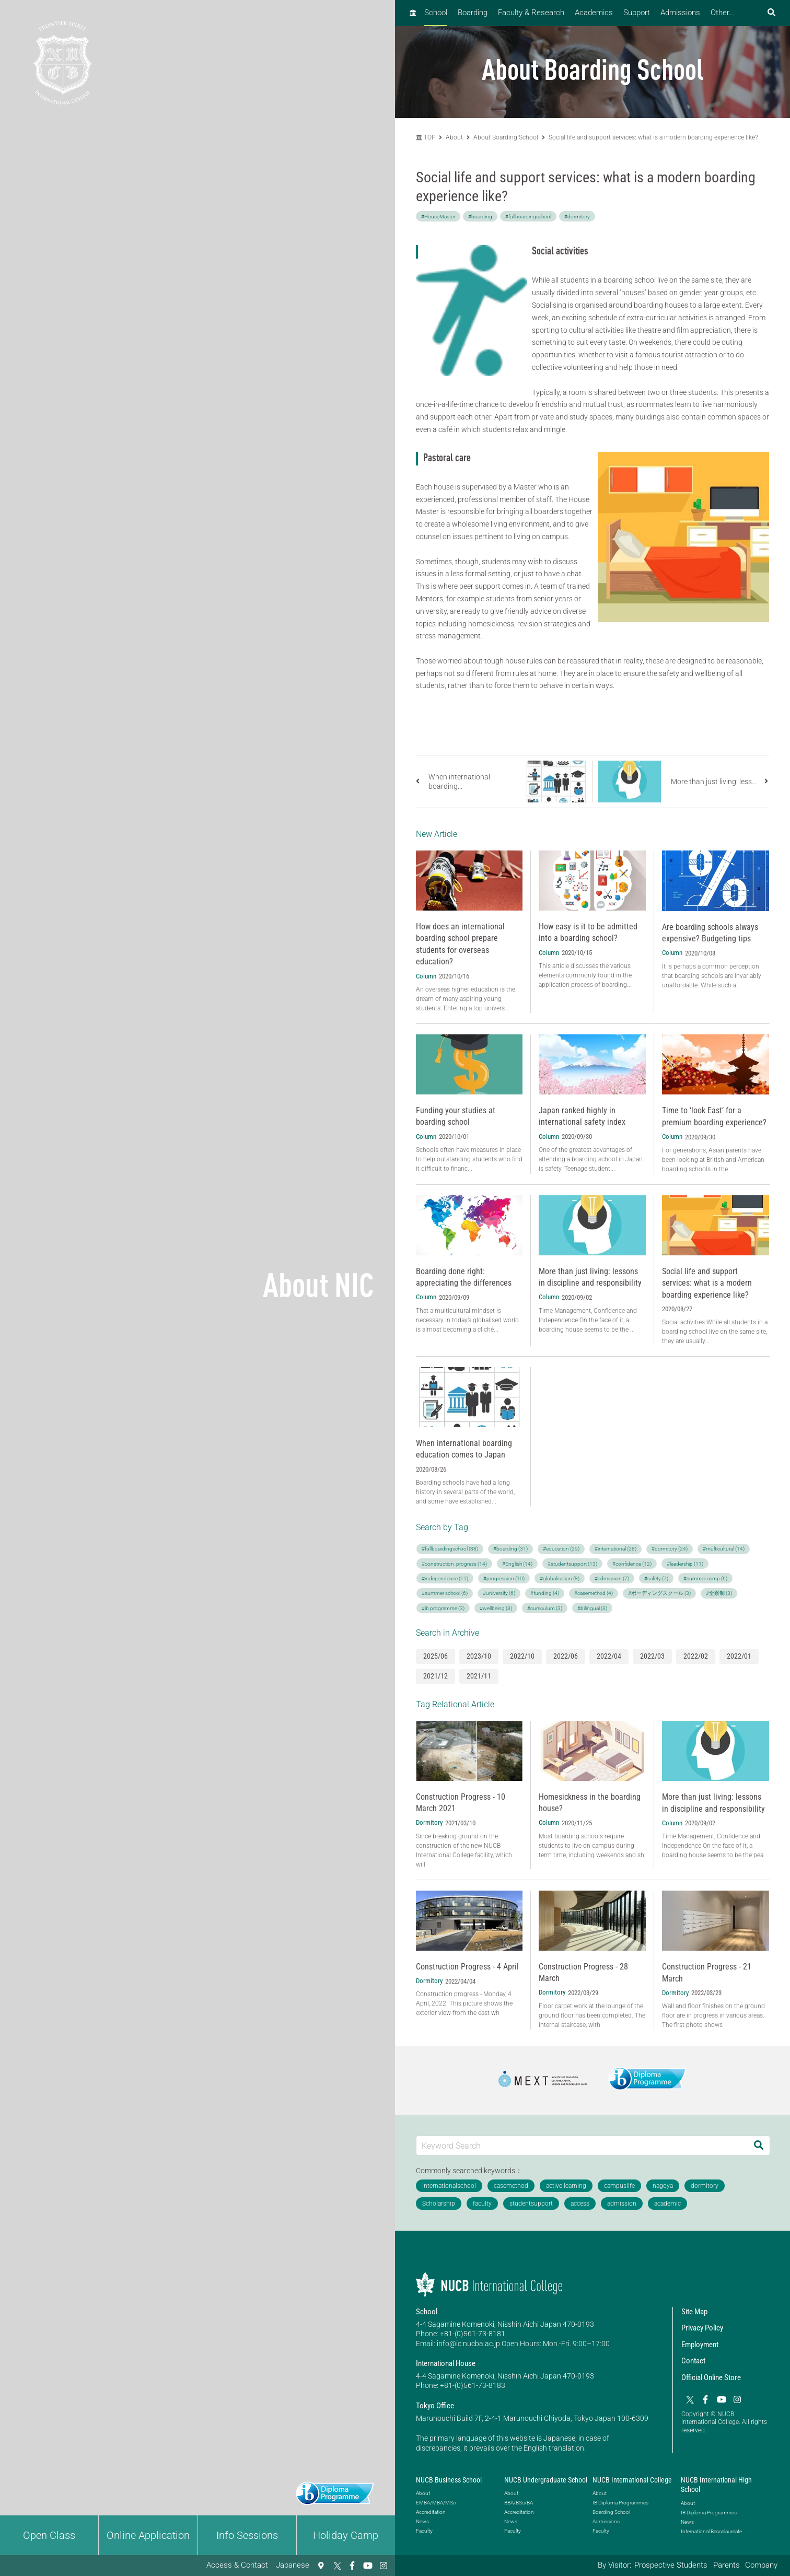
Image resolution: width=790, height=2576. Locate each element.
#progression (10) (504, 1578)
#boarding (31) (510, 1549)
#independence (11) (445, 1578)
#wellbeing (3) (496, 1608)
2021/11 (479, 1676)
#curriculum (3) (544, 1608)
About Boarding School (505, 137)
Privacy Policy (702, 2328)
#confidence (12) (632, 1564)
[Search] (759, 2145)
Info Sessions (247, 2535)
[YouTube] (368, 2565)
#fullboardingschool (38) (450, 1549)
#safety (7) (656, 1578)
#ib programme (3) (443, 1608)
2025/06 (435, 1656)
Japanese (292, 2565)
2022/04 (609, 1656)
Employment (699, 2344)
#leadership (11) (685, 1564)
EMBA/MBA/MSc (436, 2502)
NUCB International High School (716, 2484)
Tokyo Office (435, 2405)
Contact (693, 2360)
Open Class (49, 2535)
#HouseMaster (438, 216)
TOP (425, 137)
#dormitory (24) (670, 1549)
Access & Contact (237, 2565)
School (435, 12)
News (422, 2521)
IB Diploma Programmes (620, 2502)
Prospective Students (670, 2565)
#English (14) (517, 1564)
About (455, 137)
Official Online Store (711, 2377)
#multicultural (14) (724, 1549)
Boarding (472, 12)
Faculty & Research (531, 12)
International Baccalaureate (711, 2531)
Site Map (694, 2311)
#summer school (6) (445, 1593)
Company (761, 2565)
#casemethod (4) (593, 1593)
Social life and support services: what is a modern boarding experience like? (653, 137)
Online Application (148, 2535)
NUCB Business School (449, 2480)
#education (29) (561, 1549)
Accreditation (431, 2512)
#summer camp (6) (705, 1578)
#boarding (480, 216)
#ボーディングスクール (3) (659, 1593)
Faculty (424, 2531)
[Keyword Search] (582, 2145)
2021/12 (435, 1676)
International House (445, 2363)
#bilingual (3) (592, 1608)
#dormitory (577, 216)
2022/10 (522, 1656)
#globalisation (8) (559, 1578)
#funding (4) (544, 1593)
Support (636, 12)
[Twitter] (336, 2565)
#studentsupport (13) (572, 1564)
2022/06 (565, 1656)
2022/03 (652, 1656)
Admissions (680, 12)
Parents (726, 2565)
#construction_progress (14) (454, 1564)
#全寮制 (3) (719, 1593)
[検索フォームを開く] (771, 13)
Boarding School (611, 2512)
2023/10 (479, 1656)
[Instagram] (383, 2565)
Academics (594, 12)
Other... (723, 12)
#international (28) (615, 1549)
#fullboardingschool (528, 216)
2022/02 (695, 1656)
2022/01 (739, 1656)
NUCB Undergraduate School (545, 2480)
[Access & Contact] (321, 2565)
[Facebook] (352, 2565)
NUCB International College (632, 2480)
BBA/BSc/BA (518, 2502)
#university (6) (499, 1593)
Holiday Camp (345, 2535)
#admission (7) (612, 1578)
